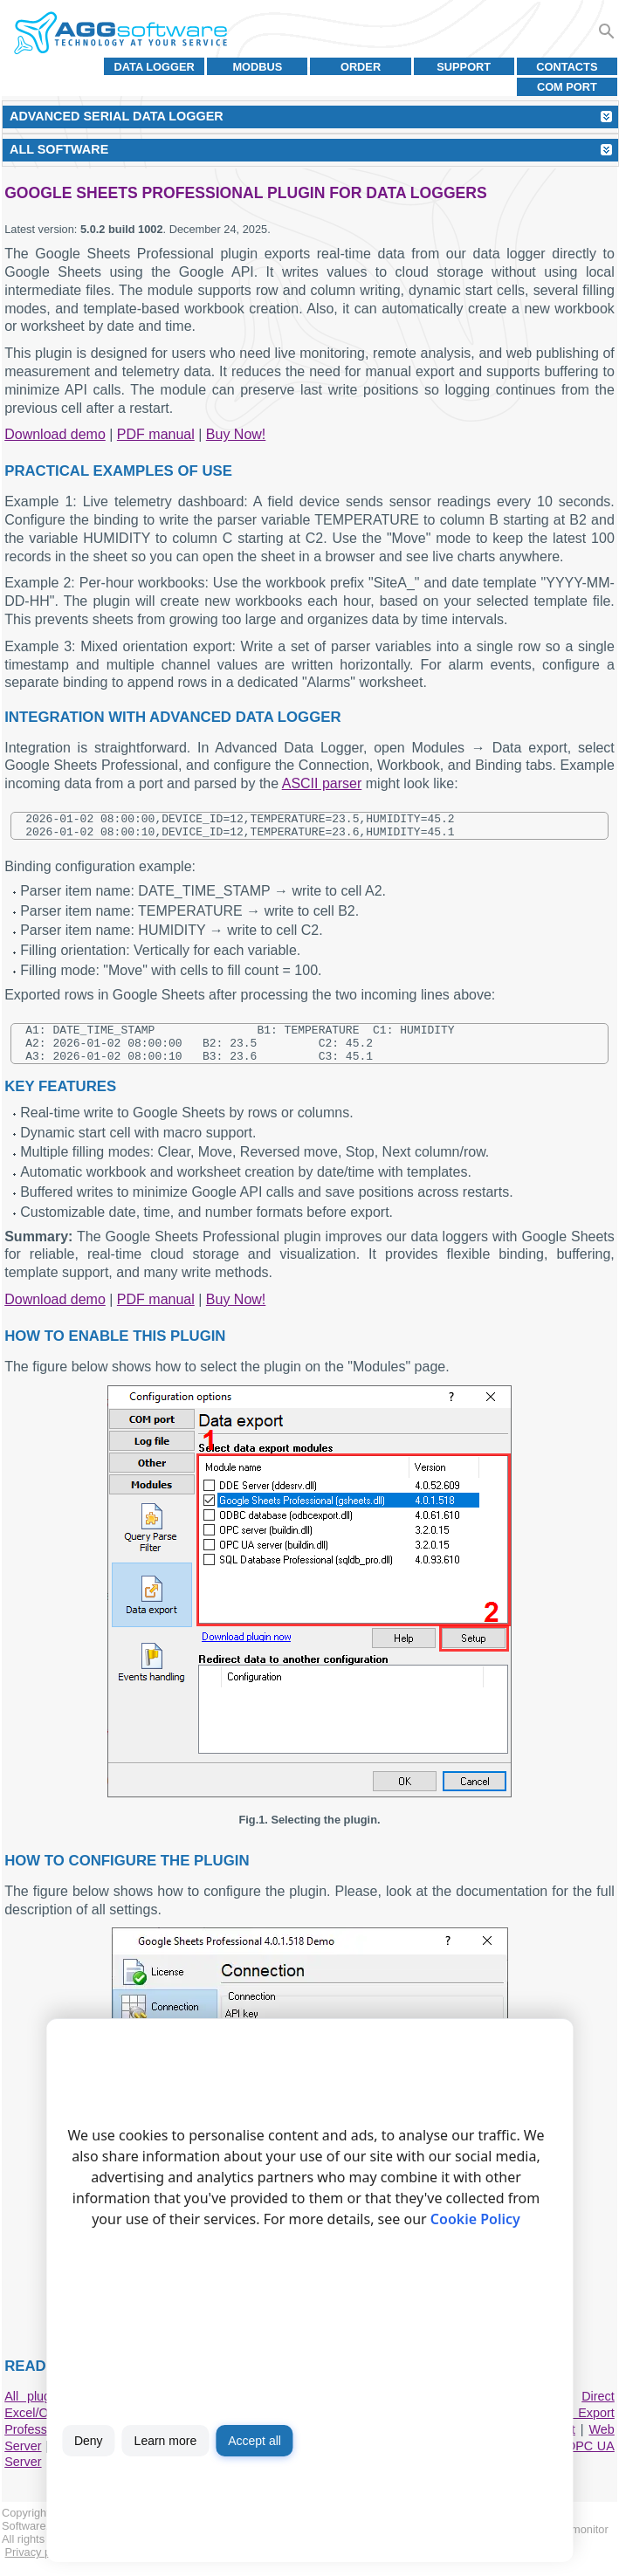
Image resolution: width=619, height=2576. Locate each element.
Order (360, 66)
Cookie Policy (475, 2219)
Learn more (165, 2441)
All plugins (35, 2409)
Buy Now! (235, 434)
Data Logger (154, 66)
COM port (567, 86)
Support (464, 66)
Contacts (566, 66)
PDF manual (156, 434)
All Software (59, 149)
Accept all (254, 2441)
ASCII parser (322, 783)
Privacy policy (39, 2565)
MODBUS (257, 66)
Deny (88, 2441)
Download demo (55, 434)
